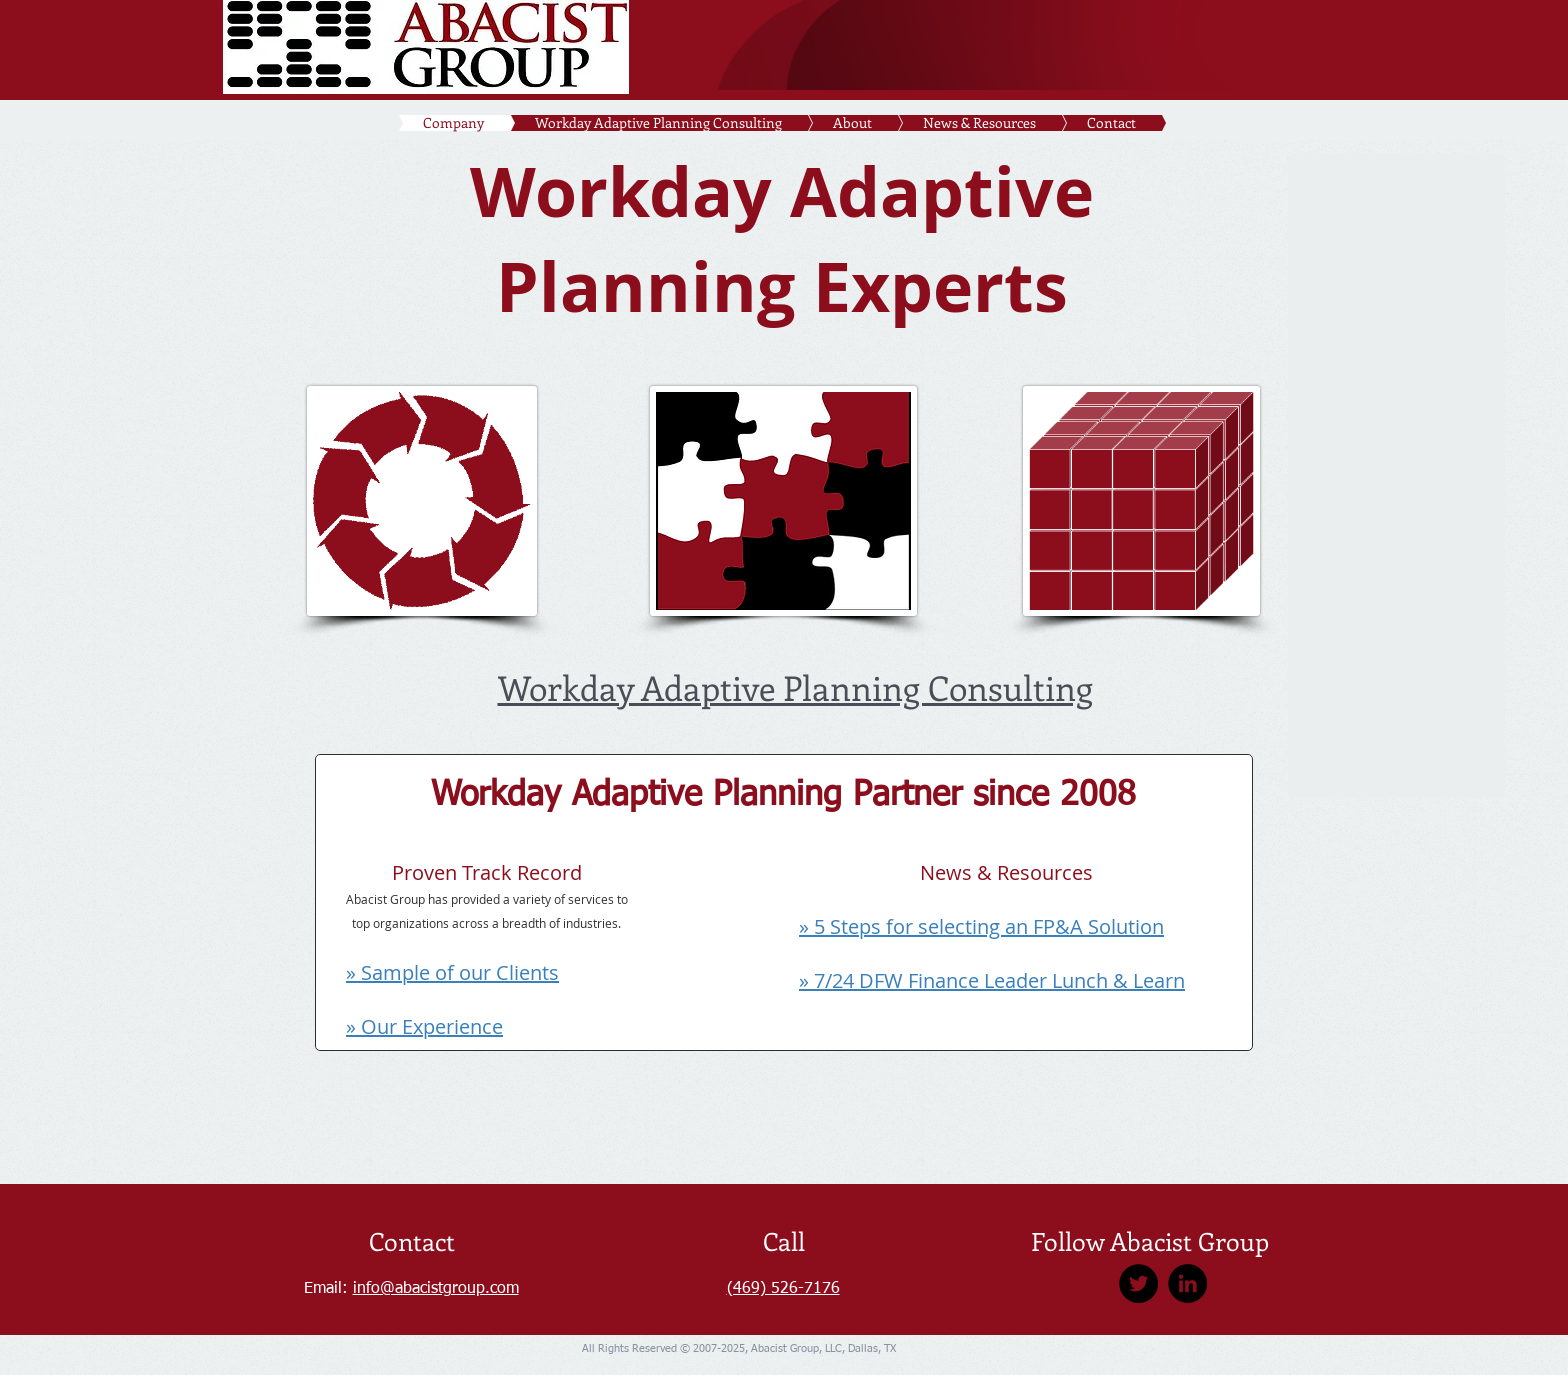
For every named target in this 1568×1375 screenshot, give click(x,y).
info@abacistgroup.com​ (436, 1289)
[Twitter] (1138, 1283)
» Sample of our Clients (452, 972)
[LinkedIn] (1187, 1283)
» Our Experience (424, 1026)
